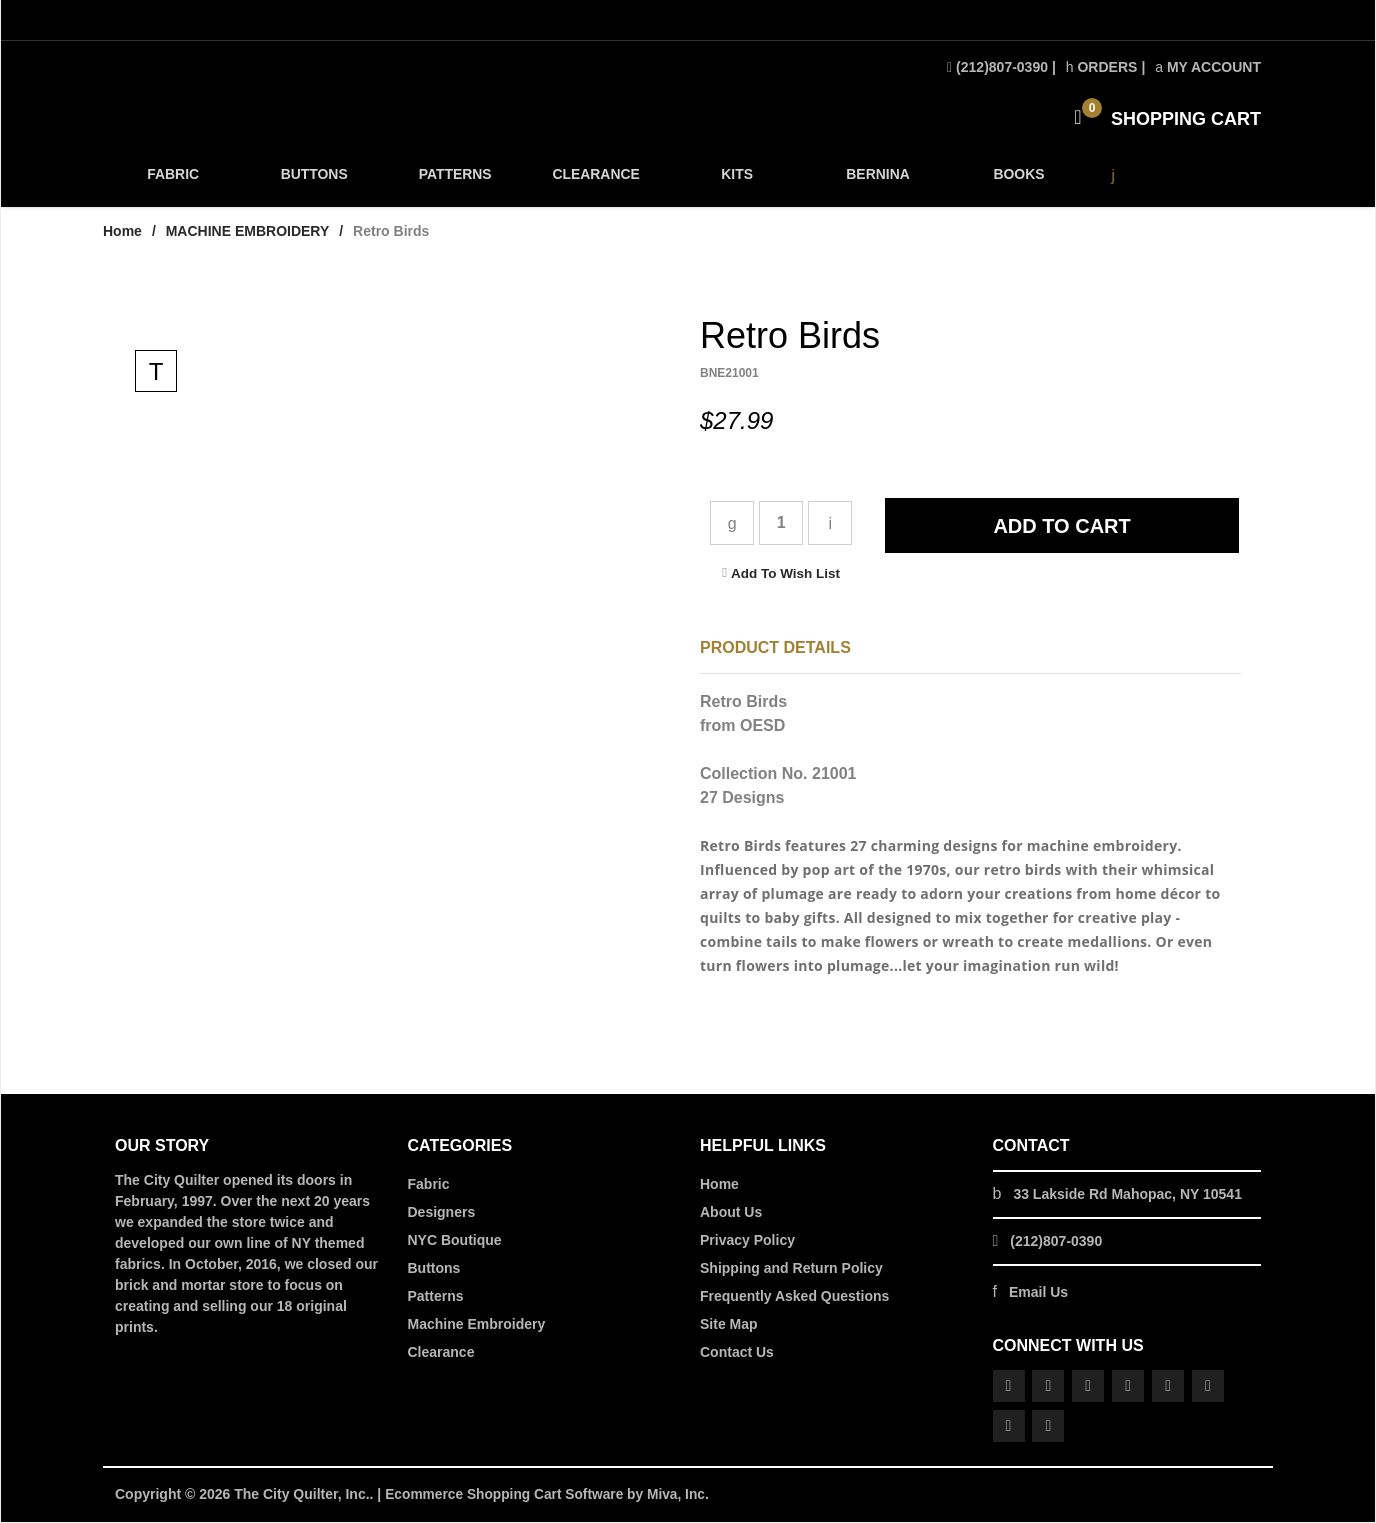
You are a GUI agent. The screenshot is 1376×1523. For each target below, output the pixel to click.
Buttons (434, 1270)
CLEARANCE (594, 181)
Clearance (441, 1354)
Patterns (436, 1298)
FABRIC (173, 181)
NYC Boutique (455, 1242)
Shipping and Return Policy (791, 1270)
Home (122, 233)
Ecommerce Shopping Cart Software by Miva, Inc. (550, 1496)
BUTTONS (313, 181)
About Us (731, 1214)
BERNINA (875, 181)
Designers (442, 1214)
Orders (1102, 67)
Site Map (729, 1326)
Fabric (429, 1186)
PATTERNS (454, 181)
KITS (735, 181)
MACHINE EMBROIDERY (248, 233)
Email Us (1038, 1294)
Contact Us (737, 1354)
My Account (1208, 67)
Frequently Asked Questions (794, 1298)
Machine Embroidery (477, 1326)
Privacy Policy (747, 1242)
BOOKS (1015, 181)
